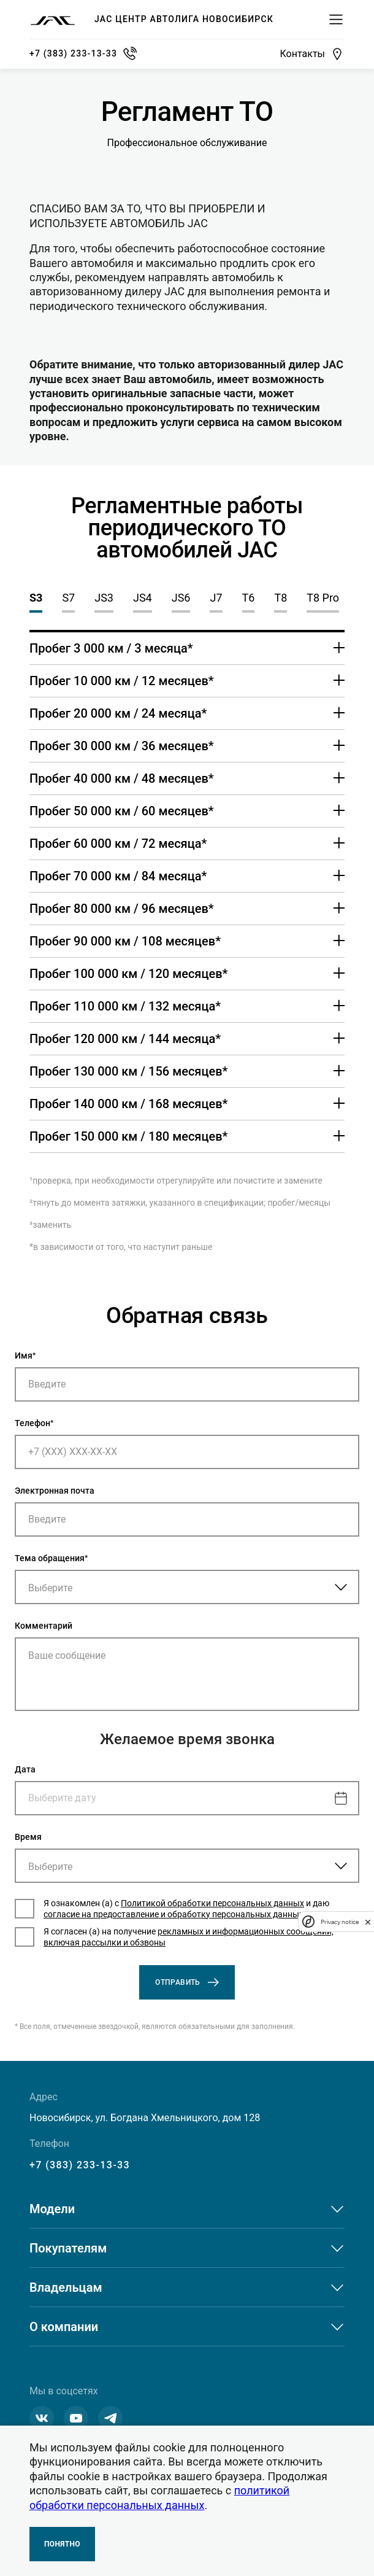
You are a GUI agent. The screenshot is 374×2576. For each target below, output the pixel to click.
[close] (367, 1921)
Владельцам (65, 2287)
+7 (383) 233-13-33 (79, 2165)
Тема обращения (50, 1558)
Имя (23, 1355)
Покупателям (68, 2248)
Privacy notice (340, 1921)
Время (28, 1837)
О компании (63, 2326)
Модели (52, 2209)
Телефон (32, 1423)
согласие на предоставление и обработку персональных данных (173, 1914)
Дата (25, 1769)
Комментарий (43, 1626)
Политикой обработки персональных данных (212, 1903)
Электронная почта (54, 1491)
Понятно (62, 2544)
